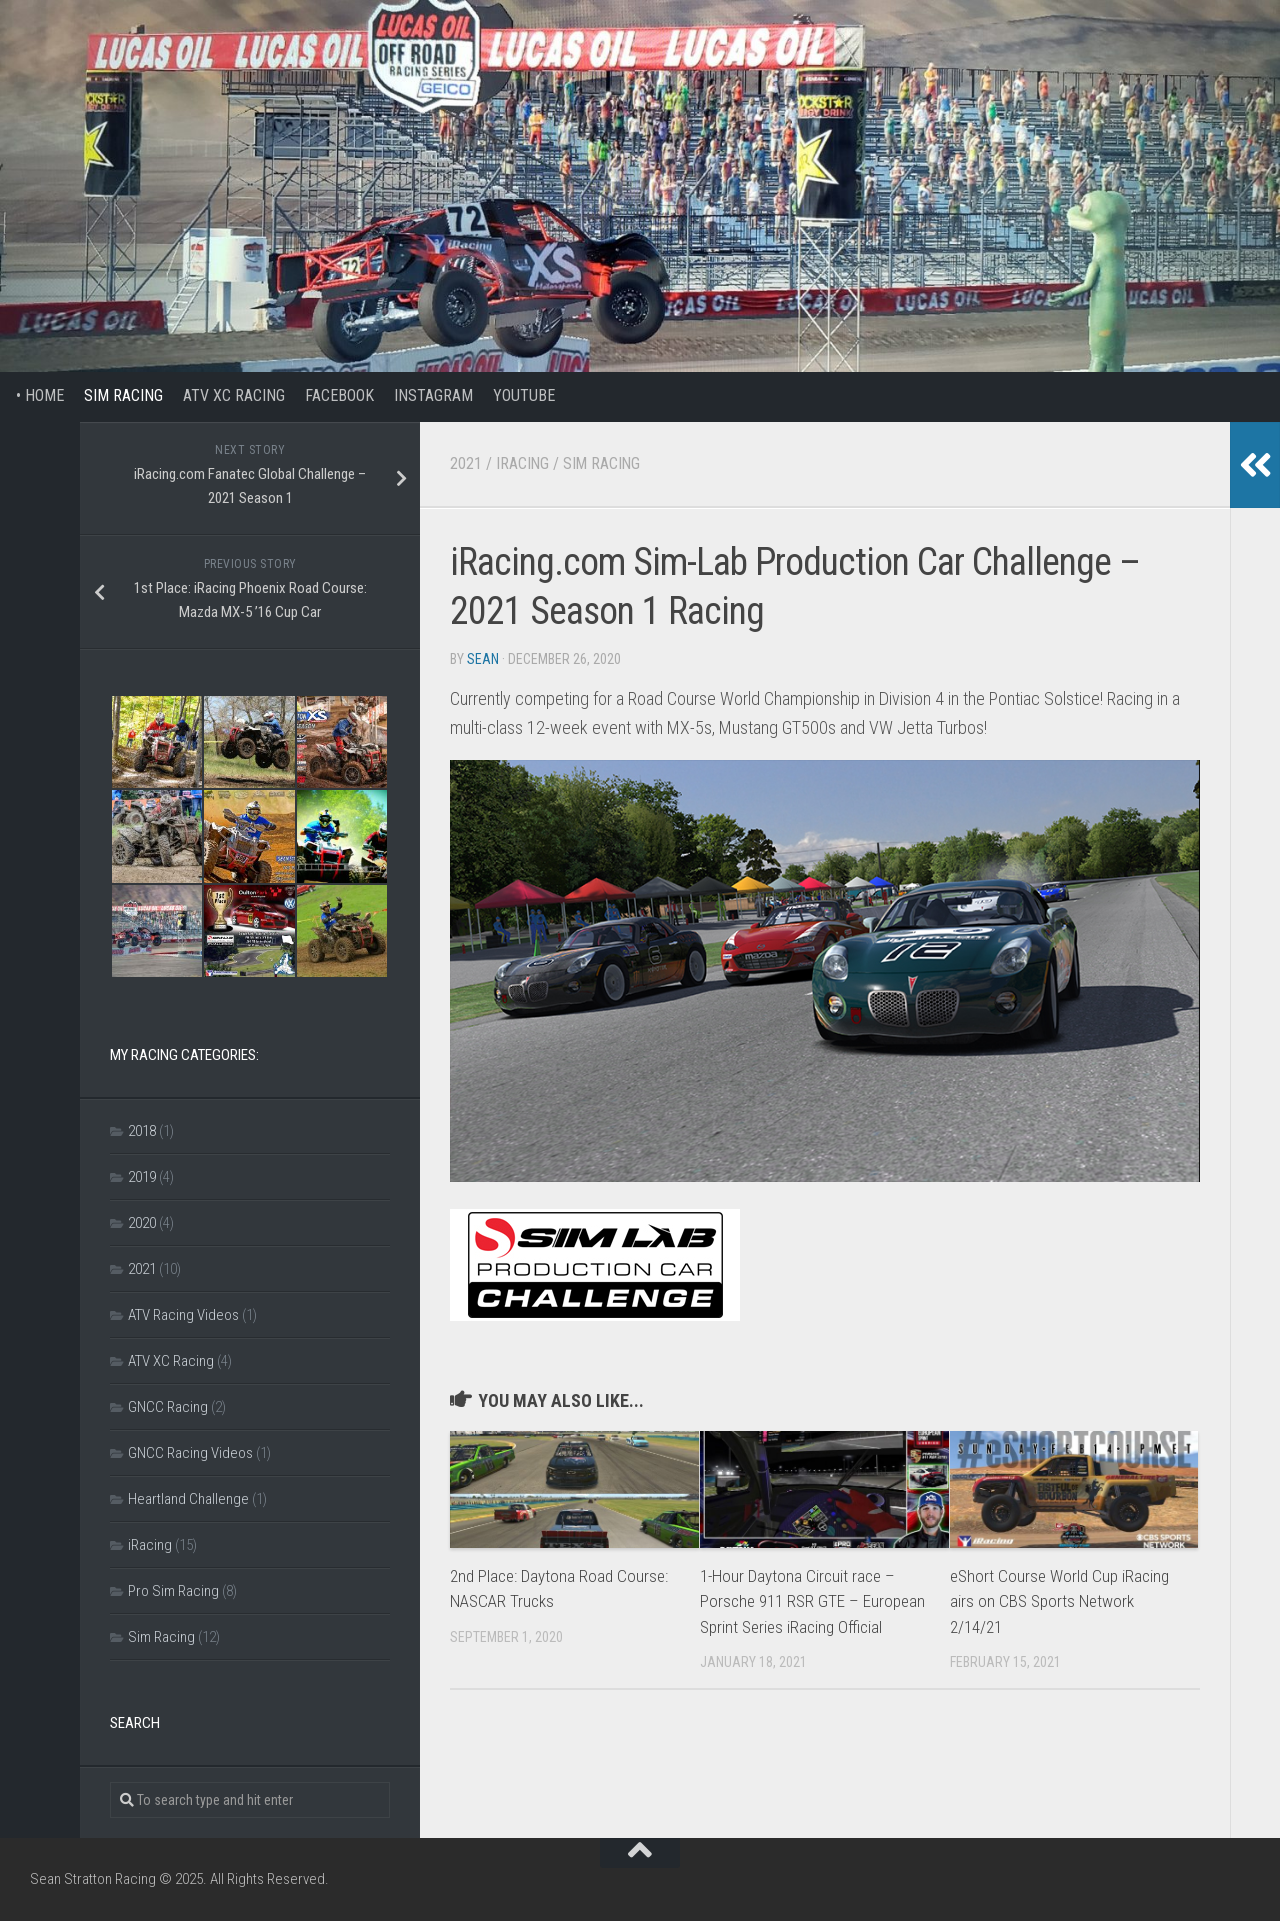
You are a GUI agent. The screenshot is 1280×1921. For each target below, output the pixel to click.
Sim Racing (123, 395)
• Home (32, 395)
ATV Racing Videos (183, 1315)
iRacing (523, 463)
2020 (142, 1223)
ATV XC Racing (234, 395)
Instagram (433, 395)
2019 (142, 1177)
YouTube (524, 395)
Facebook (339, 395)
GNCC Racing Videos (190, 1453)
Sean (483, 659)
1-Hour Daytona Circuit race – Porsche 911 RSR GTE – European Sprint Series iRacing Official (812, 1601)
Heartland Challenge (188, 1499)
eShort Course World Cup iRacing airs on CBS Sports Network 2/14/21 (1059, 1601)
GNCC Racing (168, 1407)
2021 (466, 463)
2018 (142, 1131)
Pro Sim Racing (173, 1591)
